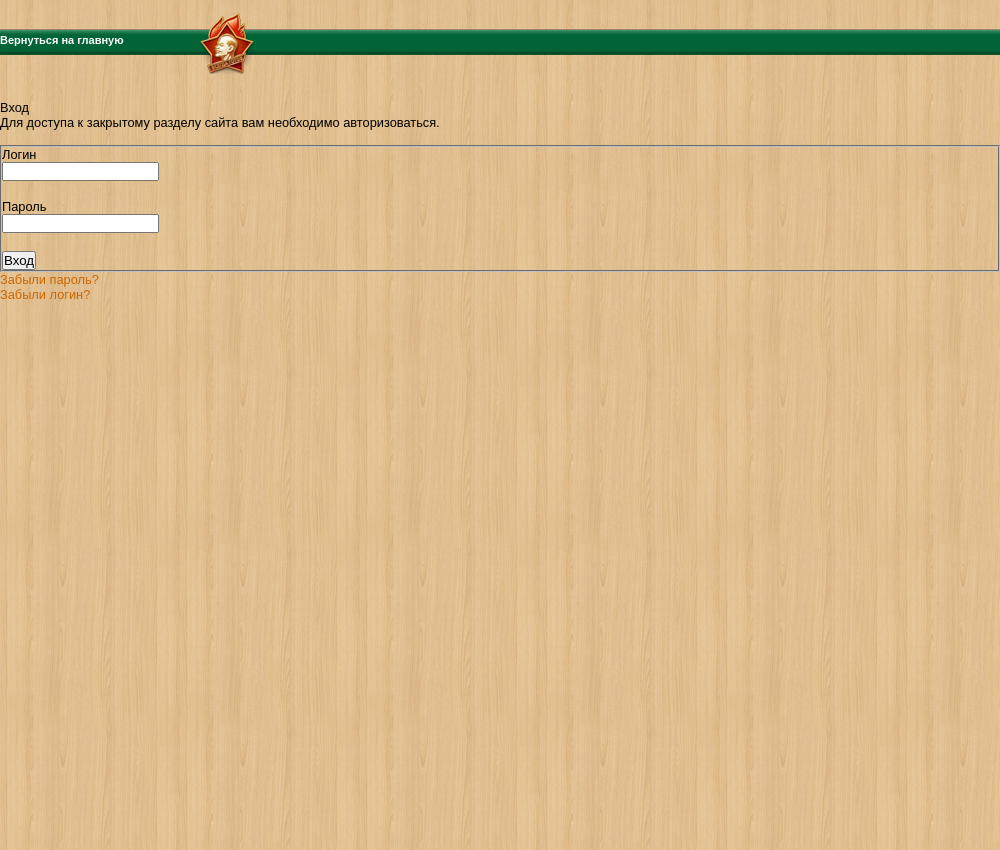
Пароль (24, 206)
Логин (19, 154)
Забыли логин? (45, 294)
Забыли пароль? (49, 279)
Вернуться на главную (62, 40)
